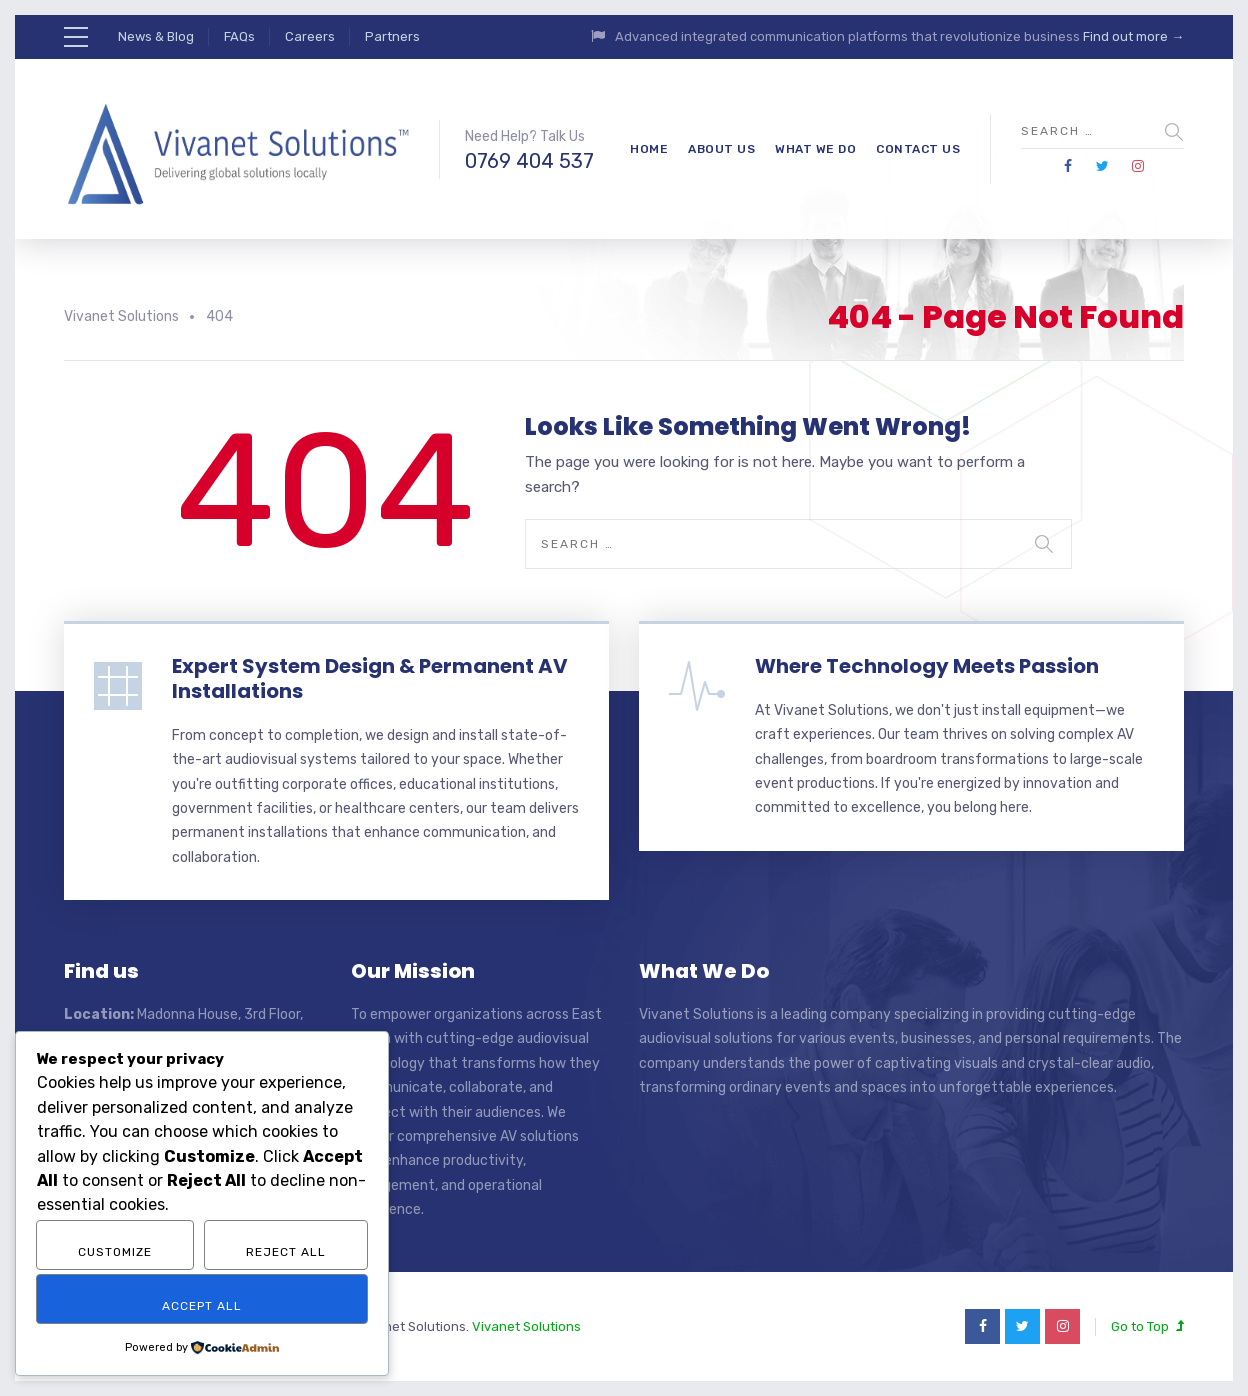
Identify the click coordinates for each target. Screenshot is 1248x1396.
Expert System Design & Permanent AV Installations (370, 678)
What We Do (815, 149)
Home (649, 149)
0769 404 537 (529, 161)
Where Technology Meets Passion (927, 666)
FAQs (239, 36)
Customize (115, 1252)
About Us (721, 149)
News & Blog (156, 36)
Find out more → (1133, 36)
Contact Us (918, 149)
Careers (310, 36)
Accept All (202, 1306)
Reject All (286, 1252)
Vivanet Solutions (526, 1326)
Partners (392, 36)
